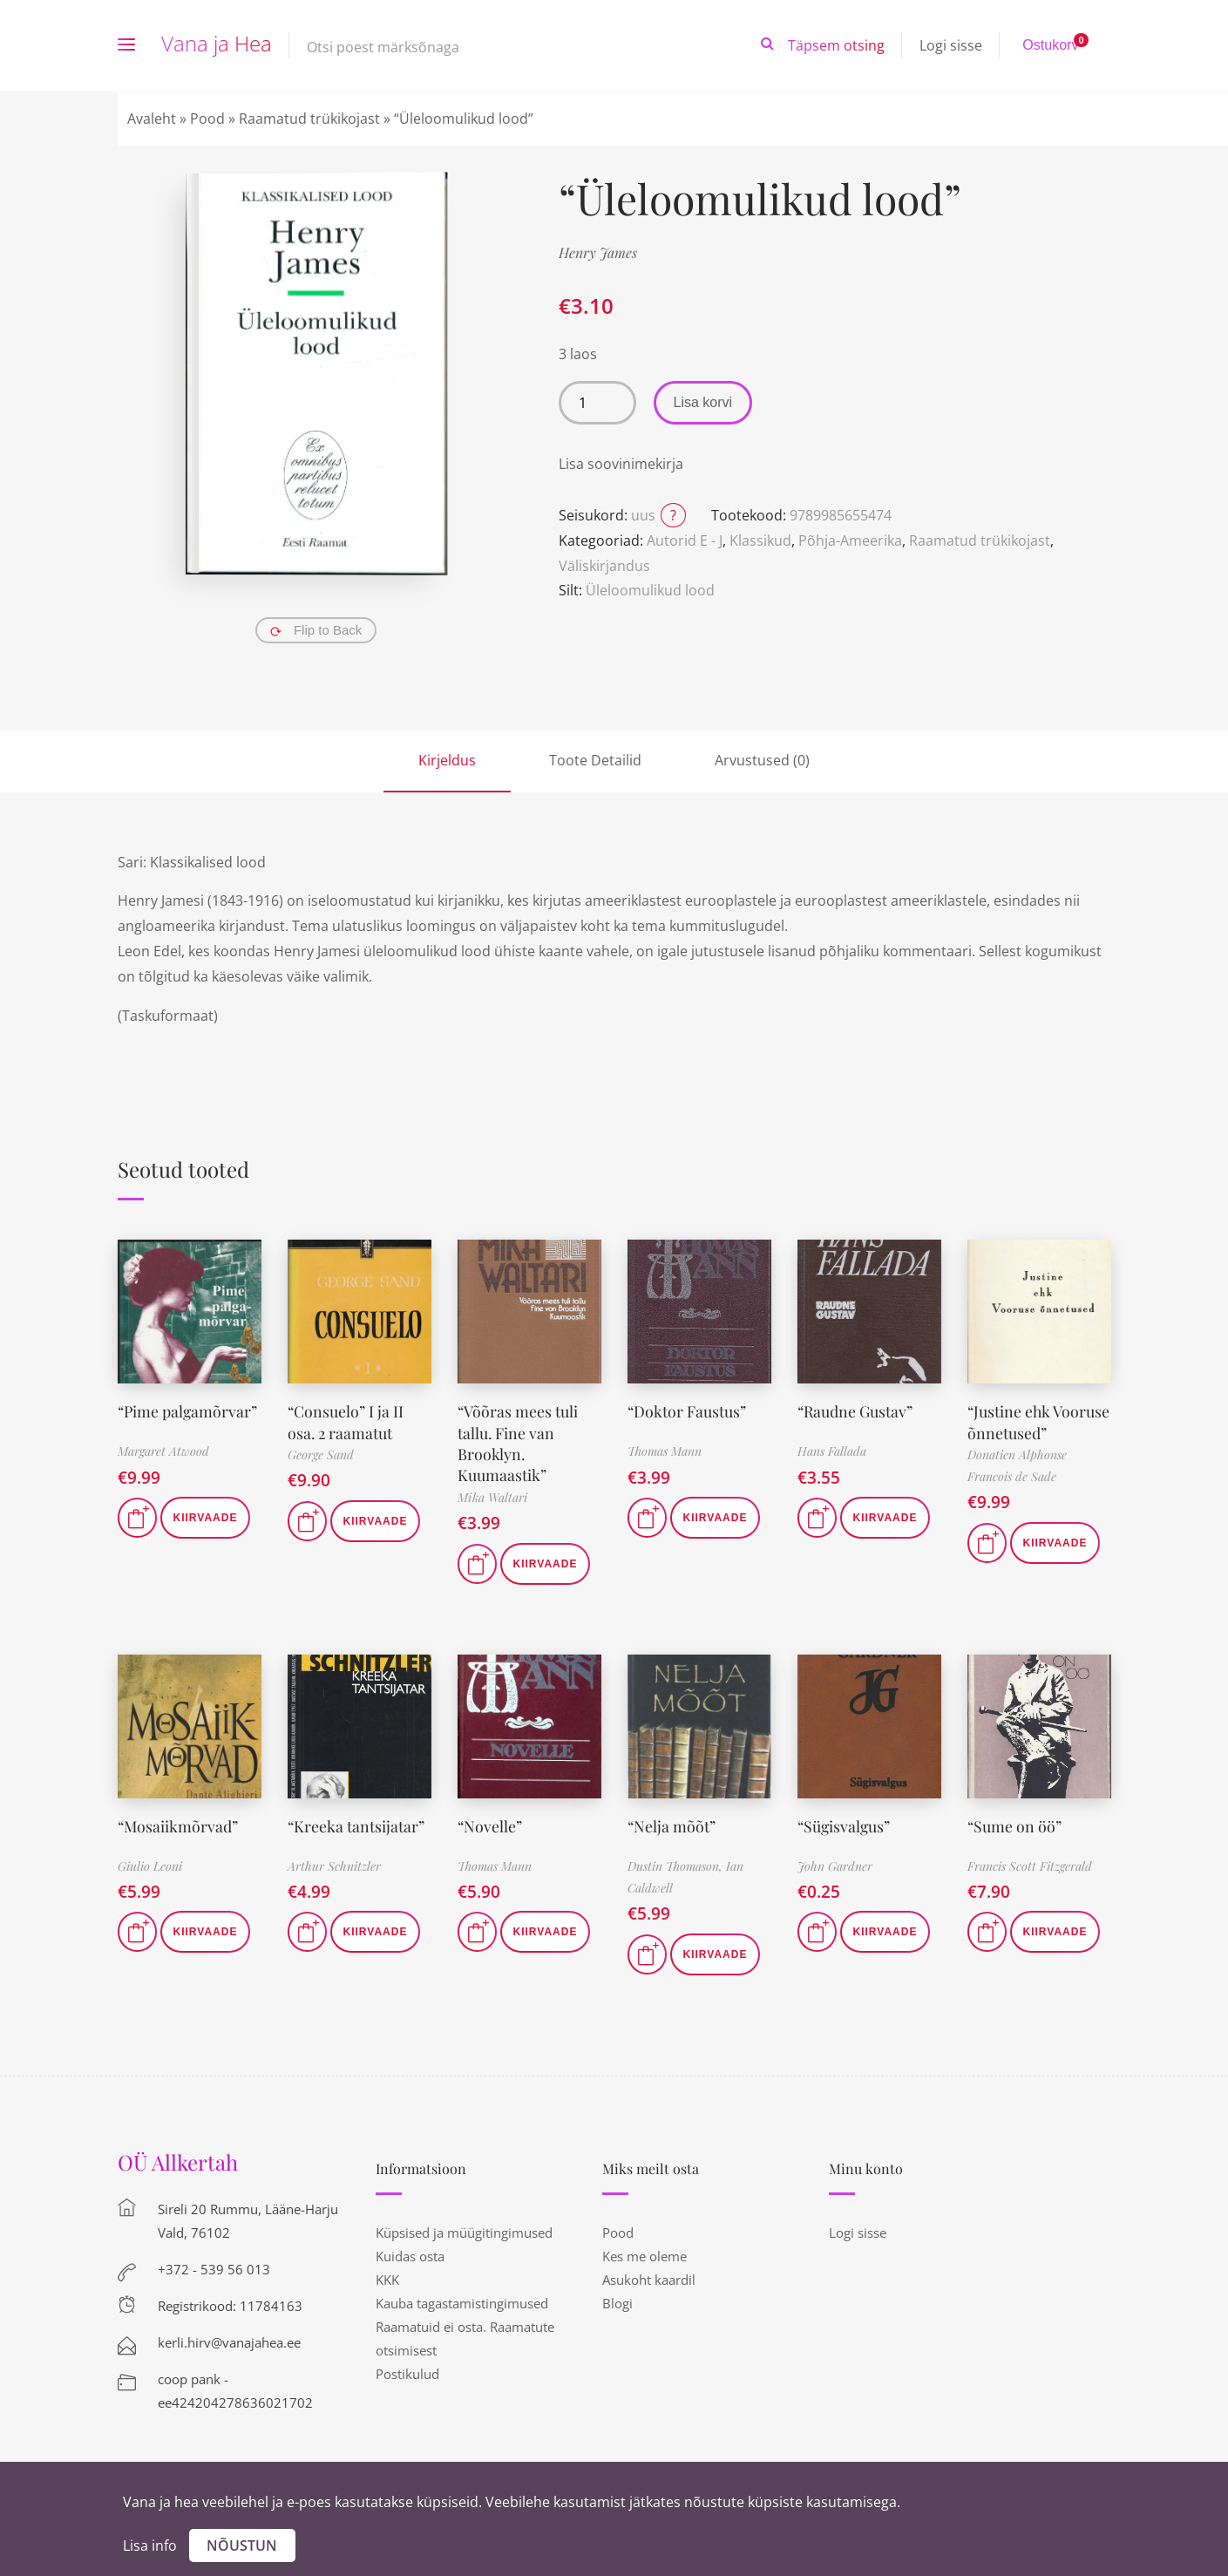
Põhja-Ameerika (850, 540)
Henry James (598, 252)
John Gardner (834, 1862)
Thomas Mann (665, 1451)
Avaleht (151, 118)
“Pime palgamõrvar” (189, 1410)
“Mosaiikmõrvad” (179, 1821)
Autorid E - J (685, 540)
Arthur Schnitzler (334, 1862)
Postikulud (407, 2370)
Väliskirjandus (604, 565)
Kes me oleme (644, 2252)
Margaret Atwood (163, 1451)
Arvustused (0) (762, 760)
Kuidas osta (410, 2252)
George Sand (321, 1452)
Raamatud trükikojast (309, 118)
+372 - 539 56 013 (214, 2265)
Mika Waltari (492, 1493)
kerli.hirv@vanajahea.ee (229, 2339)
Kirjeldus (447, 760)
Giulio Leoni (150, 1862)
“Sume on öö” (1014, 1821)
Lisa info (150, 2545)
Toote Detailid (595, 760)
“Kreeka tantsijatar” (356, 1821)
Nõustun (242, 2545)
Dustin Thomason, (677, 1862)
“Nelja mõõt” (672, 1821)
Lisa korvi (703, 402)
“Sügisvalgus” (844, 1821)
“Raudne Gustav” (856, 1410)
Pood (207, 118)
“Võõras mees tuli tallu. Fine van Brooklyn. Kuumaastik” (518, 1441)
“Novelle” (490, 1821)
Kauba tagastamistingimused (462, 2299)
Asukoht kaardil (648, 2276)
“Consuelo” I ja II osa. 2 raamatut (346, 1420)
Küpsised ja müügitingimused (464, 2229)
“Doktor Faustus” (687, 1410)
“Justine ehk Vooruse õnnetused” (1039, 1420)
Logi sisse (950, 45)
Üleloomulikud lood (650, 590)
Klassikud (760, 540)
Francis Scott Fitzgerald (1029, 1862)
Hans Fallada (831, 1451)
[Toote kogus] (597, 403)
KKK (387, 2276)
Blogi (617, 2299)
